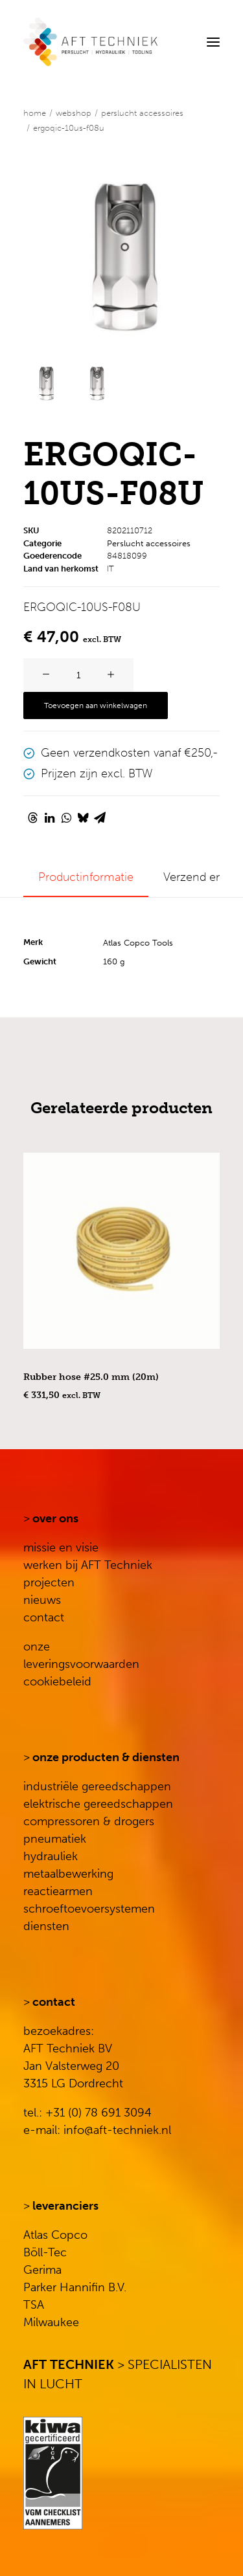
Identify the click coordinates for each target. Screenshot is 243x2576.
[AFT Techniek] (121, 41)
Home (34, 113)
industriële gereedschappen (97, 1786)
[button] (213, 41)
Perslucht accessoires (142, 113)
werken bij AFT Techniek (87, 1565)
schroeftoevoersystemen (89, 1909)
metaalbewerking (68, 1874)
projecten (49, 1582)
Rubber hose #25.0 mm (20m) (91, 1376)
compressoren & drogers (88, 1821)
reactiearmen (58, 1891)
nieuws (42, 1600)
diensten (46, 1926)
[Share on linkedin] (49, 817)
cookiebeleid (57, 1681)
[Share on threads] (32, 817)
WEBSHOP (73, 113)
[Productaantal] (78, 675)
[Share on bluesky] (83, 817)
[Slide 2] (96, 383)
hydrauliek (50, 1856)
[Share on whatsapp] (66, 817)
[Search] (173, 42)
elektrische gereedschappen (98, 1804)
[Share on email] (100, 817)
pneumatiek (54, 1839)
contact (43, 1617)
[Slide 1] (45, 383)
